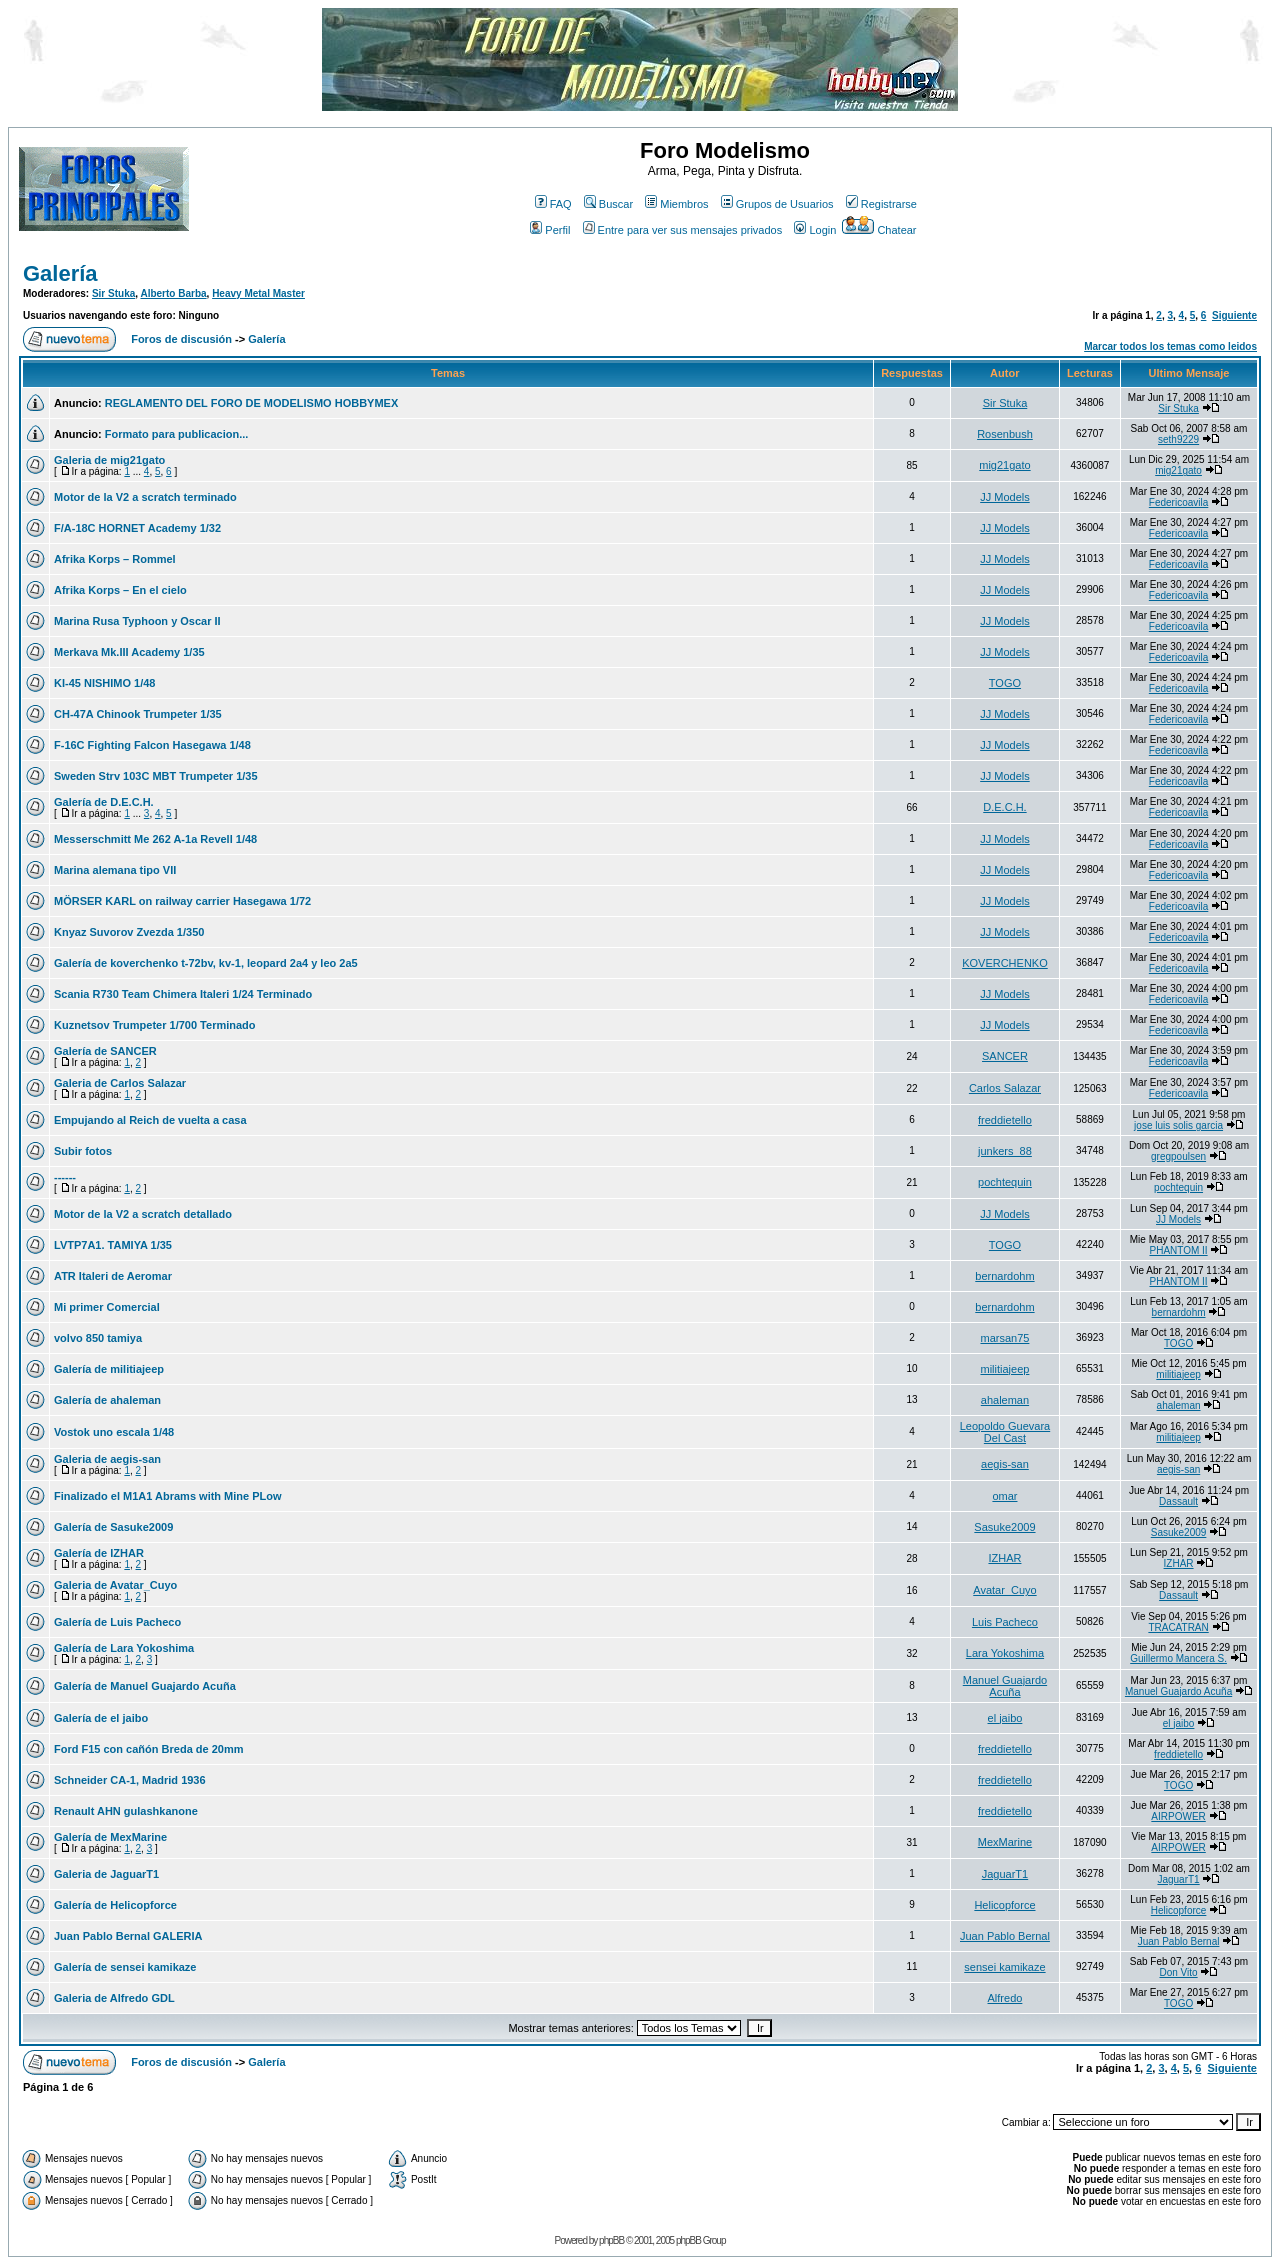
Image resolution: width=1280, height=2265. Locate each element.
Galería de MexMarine (110, 1837)
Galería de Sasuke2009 (113, 1527)
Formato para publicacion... (177, 434)
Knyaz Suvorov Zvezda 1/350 (129, 932)
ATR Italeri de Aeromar (113, 1276)
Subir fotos (83, 1151)
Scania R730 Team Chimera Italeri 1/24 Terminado (183, 994)
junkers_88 (1005, 1151)
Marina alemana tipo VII (115, 870)
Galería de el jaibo (101, 1718)
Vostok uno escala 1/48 (114, 1432)
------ (65, 1177)
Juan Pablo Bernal (1005, 1936)
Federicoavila (1178, 502)
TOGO (1005, 683)
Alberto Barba (173, 293)
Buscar (608, 204)
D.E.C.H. (1004, 807)
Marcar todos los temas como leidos (1170, 346)
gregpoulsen (1178, 1156)
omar (1004, 1496)
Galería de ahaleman (107, 1400)
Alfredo (1005, 1998)
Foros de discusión (181, 339)
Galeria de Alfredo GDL (114, 1998)
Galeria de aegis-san (107, 1459)
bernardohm (1004, 1276)
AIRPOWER (1178, 1816)
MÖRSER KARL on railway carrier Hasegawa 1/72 (182, 901)
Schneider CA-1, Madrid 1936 (130, 1780)
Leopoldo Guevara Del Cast (1005, 1432)
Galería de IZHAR (99, 1553)
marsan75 (1004, 1338)
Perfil (550, 230)
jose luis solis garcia (1178, 1125)
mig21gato (1004, 465)
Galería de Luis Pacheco (117, 1622)
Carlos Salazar (1005, 1088)
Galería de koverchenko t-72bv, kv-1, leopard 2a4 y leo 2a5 (206, 963)
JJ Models (1005, 497)
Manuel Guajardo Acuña (1005, 1686)
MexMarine (1005, 1842)
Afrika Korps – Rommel (115, 559)
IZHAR (1004, 1558)
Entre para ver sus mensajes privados (683, 230)
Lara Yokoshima (1005, 1653)
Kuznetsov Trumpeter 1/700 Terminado (155, 1025)
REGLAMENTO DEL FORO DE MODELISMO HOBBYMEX (252, 403)
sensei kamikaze (1004, 1967)
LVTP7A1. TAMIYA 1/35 (113, 1245)
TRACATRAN (1178, 1627)
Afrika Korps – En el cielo (120, 590)
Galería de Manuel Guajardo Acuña (145, 1686)
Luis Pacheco (1005, 1622)
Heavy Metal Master (258, 293)
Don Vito (1178, 1972)
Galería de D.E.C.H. (104, 802)
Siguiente (1234, 315)
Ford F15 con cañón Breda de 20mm (149, 1749)
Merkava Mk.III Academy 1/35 (129, 652)
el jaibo (1005, 1718)
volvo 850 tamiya (98, 1338)
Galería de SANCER (105, 1051)
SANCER (1005, 1056)
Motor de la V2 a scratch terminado (145, 497)
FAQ (553, 204)
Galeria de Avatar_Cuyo (115, 1585)
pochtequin (1005, 1182)
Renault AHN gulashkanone (126, 1811)
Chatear (879, 230)
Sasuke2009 (1004, 1527)
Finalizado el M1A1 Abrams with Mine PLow (168, 1496)
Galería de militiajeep (109, 1369)
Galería (60, 273)
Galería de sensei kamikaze (125, 1967)
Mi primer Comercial (107, 1307)
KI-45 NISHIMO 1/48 (104, 683)
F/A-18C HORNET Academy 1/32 (137, 528)
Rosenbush (1005, 434)
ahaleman (1005, 1400)
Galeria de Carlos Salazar (120, 1083)
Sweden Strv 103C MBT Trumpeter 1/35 (156, 776)
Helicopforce (1004, 1905)
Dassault (1178, 1501)
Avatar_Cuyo (1004, 1590)
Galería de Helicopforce (115, 1905)
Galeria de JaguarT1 (106, 1874)
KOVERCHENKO (1005, 963)
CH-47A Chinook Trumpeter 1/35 (138, 714)
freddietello (1005, 1120)
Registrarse (881, 204)
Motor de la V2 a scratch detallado (143, 1214)
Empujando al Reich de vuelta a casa (150, 1120)
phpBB (611, 2240)
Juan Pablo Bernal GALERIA (128, 1936)
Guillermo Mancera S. (1178, 1658)
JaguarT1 (1005, 1874)
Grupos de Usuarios (777, 204)
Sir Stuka (113, 293)
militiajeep (1004, 1369)
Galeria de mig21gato (109, 460)
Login (815, 230)
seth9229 (1178, 439)
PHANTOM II (1178, 1250)
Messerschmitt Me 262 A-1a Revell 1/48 (155, 839)
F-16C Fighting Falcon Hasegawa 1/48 (152, 745)
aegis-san (1005, 1464)
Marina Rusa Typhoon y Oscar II (137, 621)
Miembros (676, 204)
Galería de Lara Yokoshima (124, 1648)
